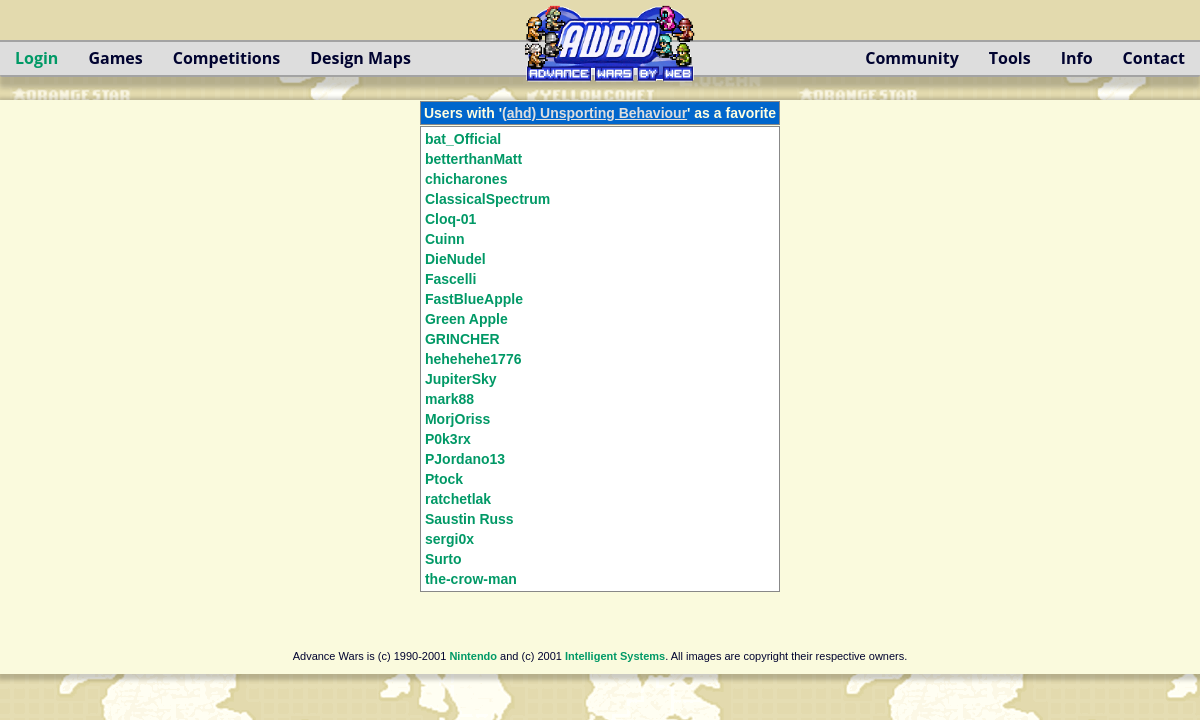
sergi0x (449, 539)
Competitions (226, 58)
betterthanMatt (473, 159)
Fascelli (450, 279)
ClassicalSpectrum (487, 199)
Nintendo (473, 656)
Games (115, 58)
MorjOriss (457, 419)
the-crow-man (471, 579)
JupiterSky (461, 379)
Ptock (444, 479)
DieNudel (455, 259)
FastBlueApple (474, 299)
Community (911, 58)
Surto (443, 559)
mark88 (449, 399)
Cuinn (445, 239)
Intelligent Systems (615, 656)
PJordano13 (465, 459)
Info (1077, 58)
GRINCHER (462, 339)
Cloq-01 (450, 219)
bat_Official (463, 139)
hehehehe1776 (473, 359)
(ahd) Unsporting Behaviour (594, 113)
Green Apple (466, 319)
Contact (1154, 58)
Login (36, 58)
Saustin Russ (469, 519)
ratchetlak (458, 499)
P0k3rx (448, 439)
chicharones (466, 179)
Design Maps (360, 58)
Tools (1010, 58)
